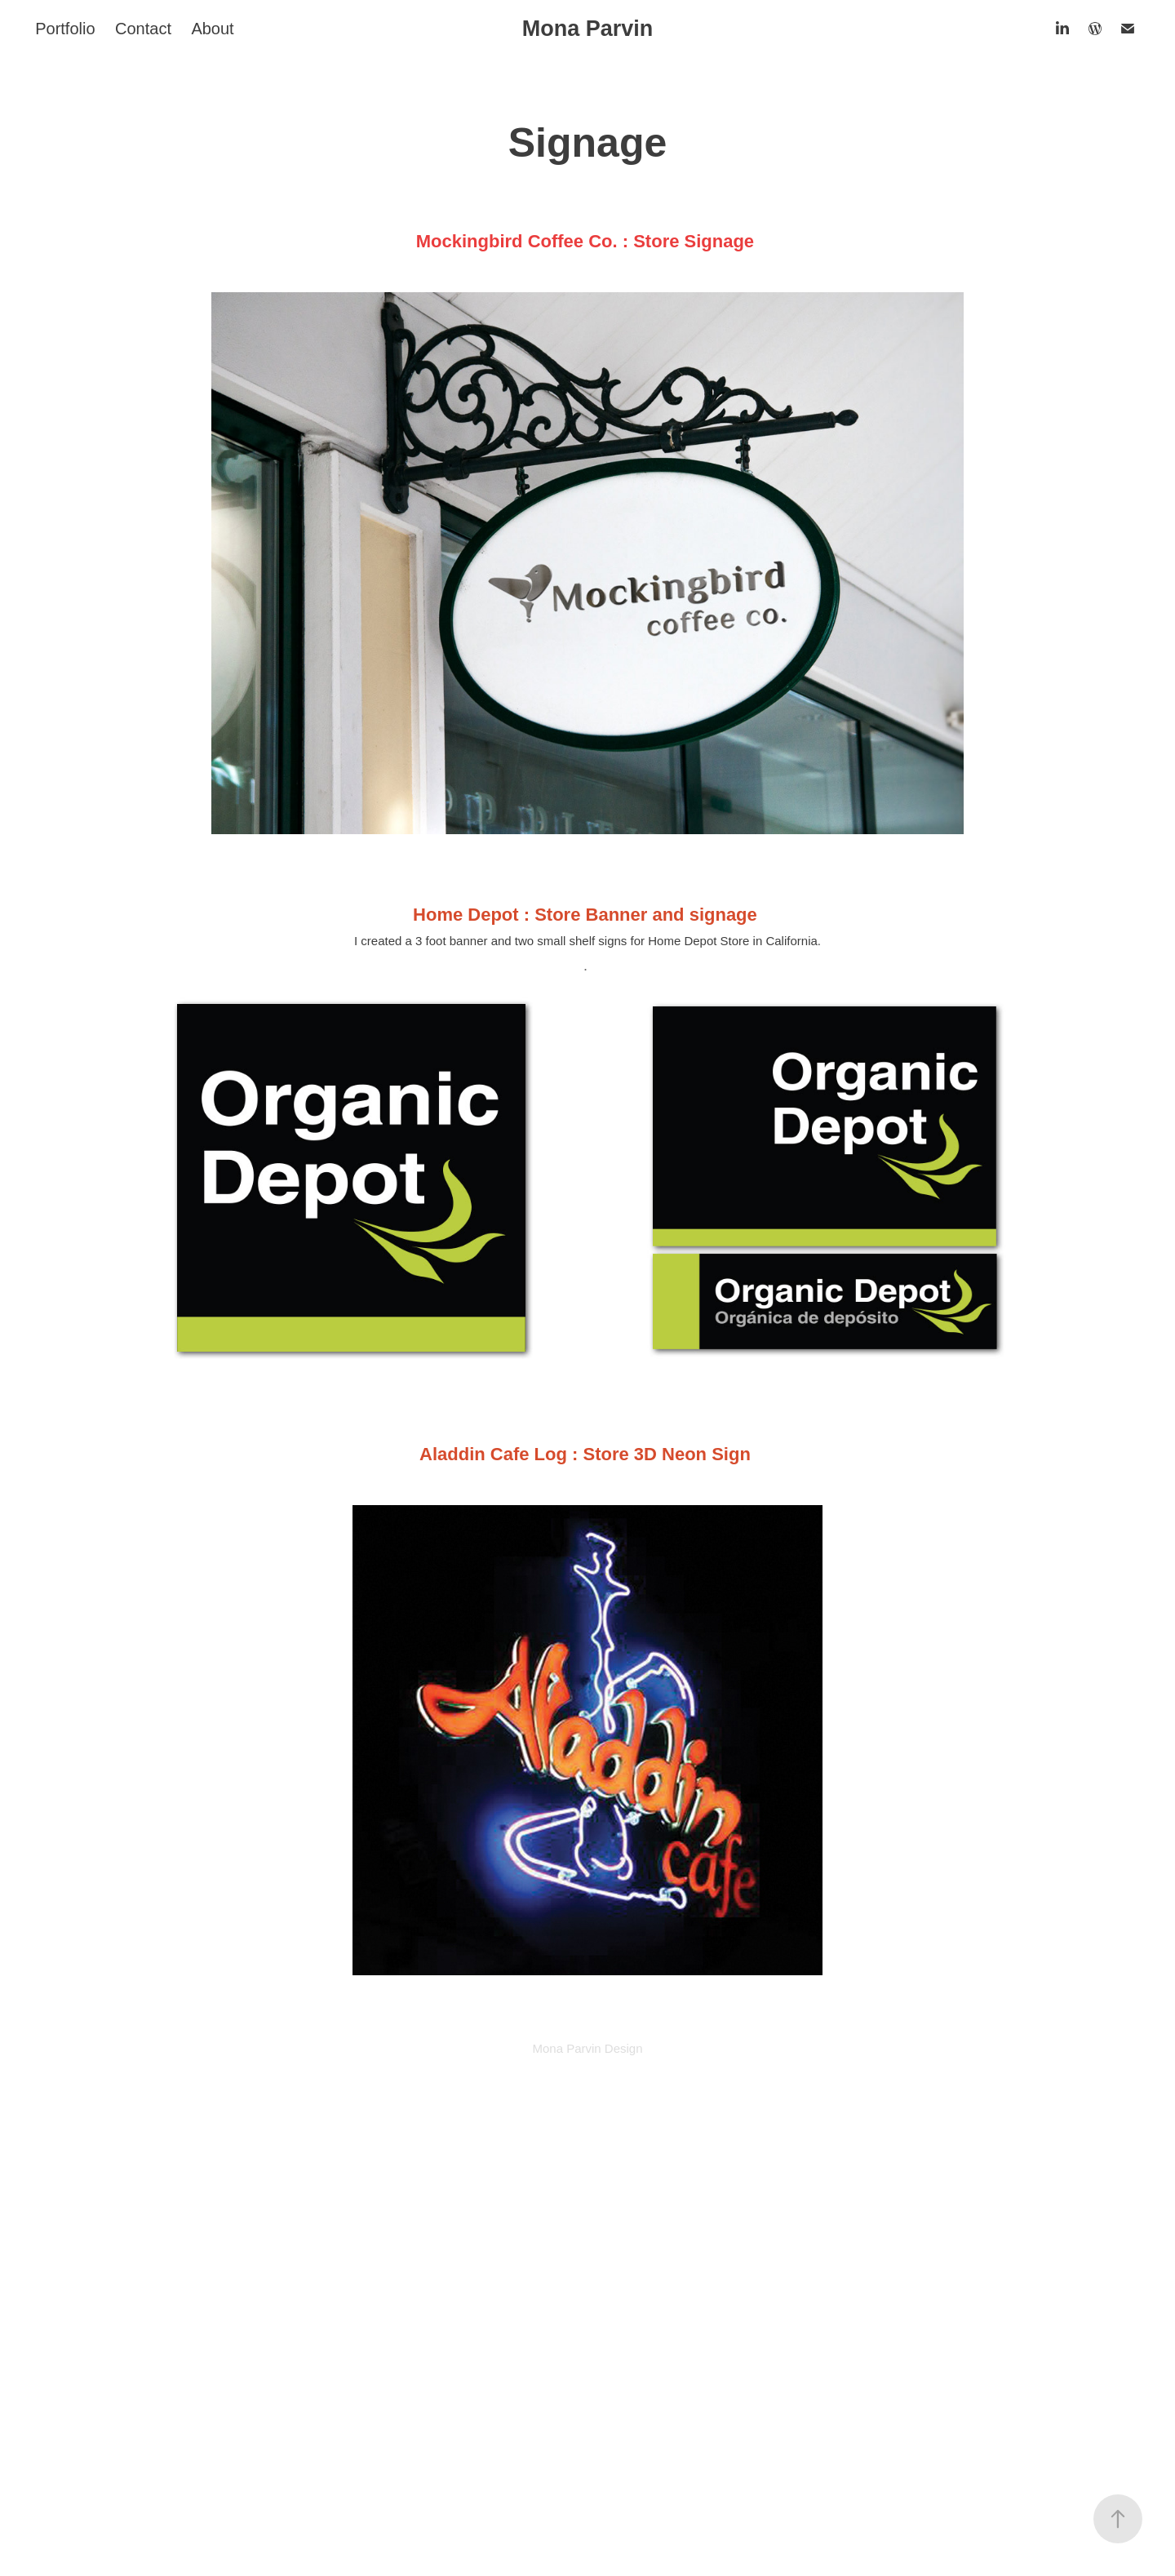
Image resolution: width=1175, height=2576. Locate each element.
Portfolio (65, 29)
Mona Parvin (588, 28)
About (212, 29)
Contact (143, 29)
